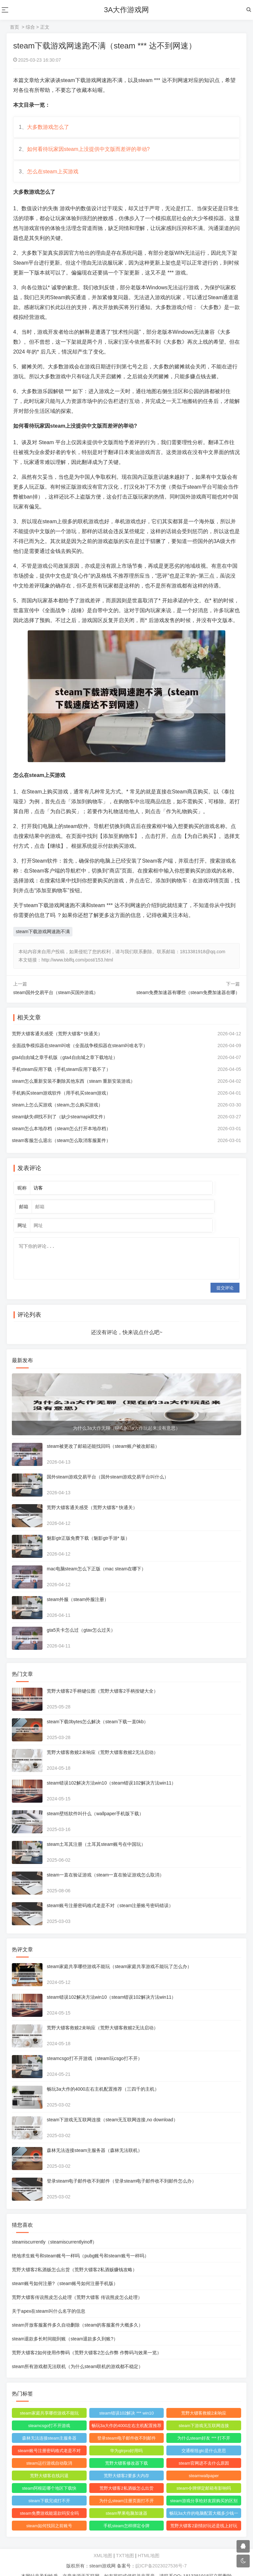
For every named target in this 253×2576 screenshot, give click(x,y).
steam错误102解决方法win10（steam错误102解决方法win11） (112, 1769)
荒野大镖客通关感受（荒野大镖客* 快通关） (58, 1041)
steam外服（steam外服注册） (79, 1586)
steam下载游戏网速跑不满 (43, 939)
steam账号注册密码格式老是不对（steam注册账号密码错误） (111, 1892)
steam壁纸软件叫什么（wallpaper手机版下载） (96, 1800)
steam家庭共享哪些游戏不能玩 (50, 2399)
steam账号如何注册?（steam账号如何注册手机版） (66, 2270)
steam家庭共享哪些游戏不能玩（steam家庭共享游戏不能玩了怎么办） (120, 1953)
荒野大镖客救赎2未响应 (202, 2399)
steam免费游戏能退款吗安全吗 (50, 2499)
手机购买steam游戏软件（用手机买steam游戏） (62, 1100)
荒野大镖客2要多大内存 (126, 2462)
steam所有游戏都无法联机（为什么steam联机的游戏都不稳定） (78, 2353)
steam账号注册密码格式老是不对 (49, 2437)
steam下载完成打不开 (50, 2487)
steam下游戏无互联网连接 (203, 2412)
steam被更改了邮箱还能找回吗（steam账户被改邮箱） (104, 1432)
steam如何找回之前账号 (50, 2512)
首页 (14, 27)
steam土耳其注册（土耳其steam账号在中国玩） (97, 1830)
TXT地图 (125, 2542)
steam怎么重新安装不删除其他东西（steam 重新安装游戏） (74, 1088)
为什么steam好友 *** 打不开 (203, 2424)
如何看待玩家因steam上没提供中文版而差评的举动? (89, 153)
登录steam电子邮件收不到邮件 (126, 2424)
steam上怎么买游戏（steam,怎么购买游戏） (58, 1112)
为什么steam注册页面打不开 (126, 2487)
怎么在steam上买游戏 (54, 178)
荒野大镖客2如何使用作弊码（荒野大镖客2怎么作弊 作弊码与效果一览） (87, 2339)
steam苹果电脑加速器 (126, 2499)
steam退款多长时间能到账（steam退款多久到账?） (66, 2325)
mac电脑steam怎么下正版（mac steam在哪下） (97, 1555)
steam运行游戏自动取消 (50, 2449)
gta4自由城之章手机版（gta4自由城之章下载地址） (66, 1065)
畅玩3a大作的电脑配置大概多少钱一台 (202, 2500)
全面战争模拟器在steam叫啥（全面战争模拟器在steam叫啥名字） (81, 1053)
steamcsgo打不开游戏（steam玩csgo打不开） (95, 2044)
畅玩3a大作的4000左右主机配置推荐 (126, 2413)
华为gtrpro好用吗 (126, 2437)
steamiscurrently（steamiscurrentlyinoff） (55, 2228)
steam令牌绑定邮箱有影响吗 (203, 2474)
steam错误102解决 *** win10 (126, 2399)
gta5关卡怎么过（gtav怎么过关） (82, 1616)
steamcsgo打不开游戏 (50, 2412)
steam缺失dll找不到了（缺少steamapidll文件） (61, 1124)
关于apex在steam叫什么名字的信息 (49, 2297)
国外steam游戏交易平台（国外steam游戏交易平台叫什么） (109, 1463)
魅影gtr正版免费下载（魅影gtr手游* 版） (89, 1524)
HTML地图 (148, 2542)
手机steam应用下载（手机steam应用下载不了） (62, 1076)
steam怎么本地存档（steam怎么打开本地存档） (62, 1136)
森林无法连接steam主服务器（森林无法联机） (96, 2136)
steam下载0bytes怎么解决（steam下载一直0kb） (99, 1708)
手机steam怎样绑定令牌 (126, 2512)
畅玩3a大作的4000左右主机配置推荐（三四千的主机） (104, 2075)
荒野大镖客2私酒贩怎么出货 (126, 2474)
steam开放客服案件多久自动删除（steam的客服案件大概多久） (78, 2311)
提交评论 (225, 1274)
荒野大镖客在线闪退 (50, 2462)
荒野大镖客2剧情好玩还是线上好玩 (203, 2512)
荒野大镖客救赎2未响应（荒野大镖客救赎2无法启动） (103, 1738)
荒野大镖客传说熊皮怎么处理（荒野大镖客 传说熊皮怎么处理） (78, 2283)
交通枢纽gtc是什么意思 (203, 2437)
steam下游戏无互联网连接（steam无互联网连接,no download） (113, 2106)
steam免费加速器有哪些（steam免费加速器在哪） (188, 1000)
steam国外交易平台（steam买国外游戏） (55, 1000)
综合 (30, 27)
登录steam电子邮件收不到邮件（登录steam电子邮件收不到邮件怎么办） (123, 2167)
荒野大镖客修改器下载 (126, 2449)
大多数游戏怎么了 (49, 128)
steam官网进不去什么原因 (203, 2449)
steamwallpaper (203, 2462)
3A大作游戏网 (126, 10)
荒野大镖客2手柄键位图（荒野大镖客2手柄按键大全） (103, 1677)
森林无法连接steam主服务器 (50, 2424)
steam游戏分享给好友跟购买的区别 (203, 2487)
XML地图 (103, 2542)
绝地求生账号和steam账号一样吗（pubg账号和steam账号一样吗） (81, 2242)
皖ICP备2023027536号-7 (161, 2552)
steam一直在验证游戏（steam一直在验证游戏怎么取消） (106, 1861)
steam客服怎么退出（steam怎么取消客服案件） (62, 1148)
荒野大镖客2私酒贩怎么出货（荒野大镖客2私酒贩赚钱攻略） (75, 2256)
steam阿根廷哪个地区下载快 (50, 2474)
